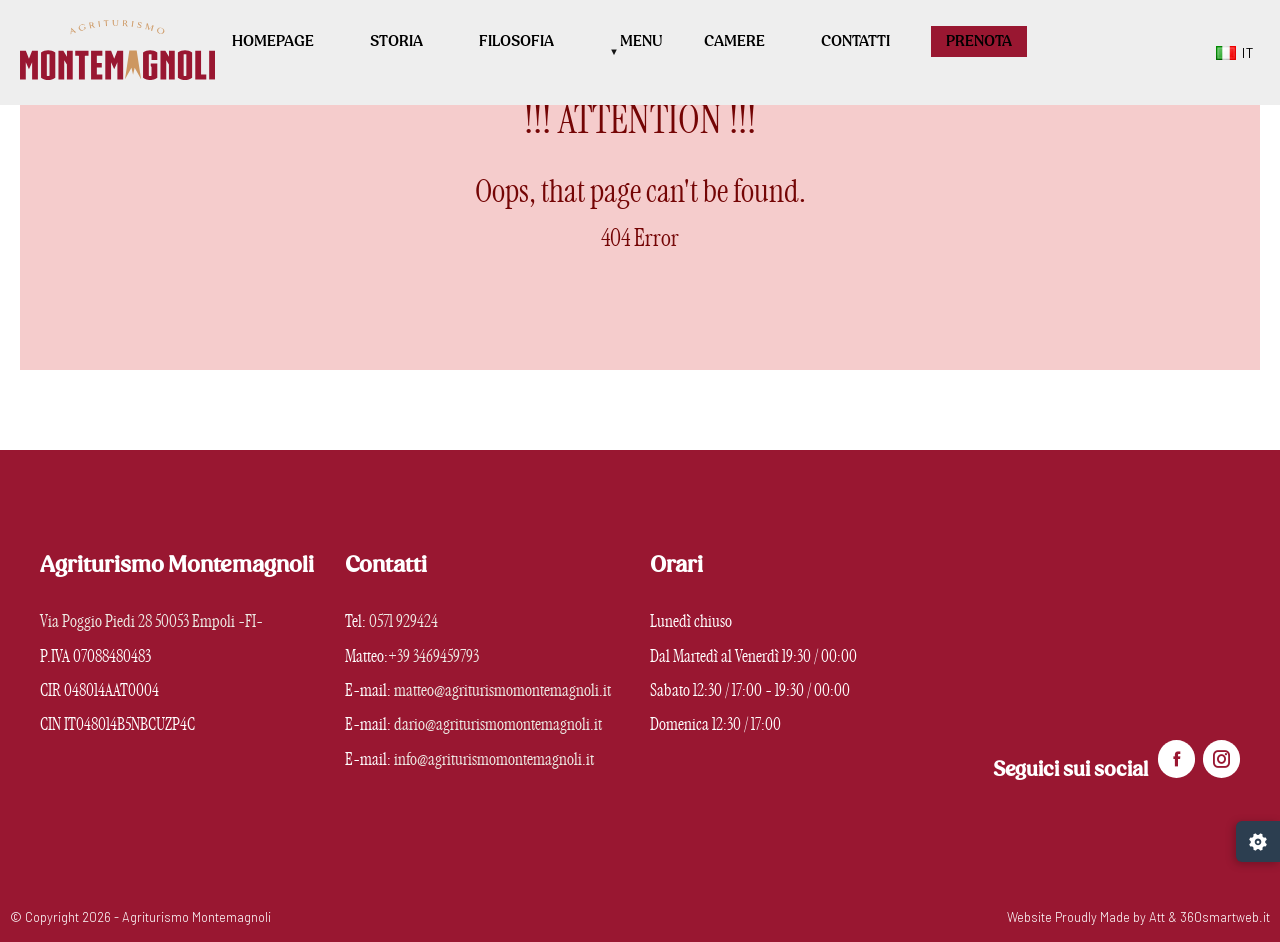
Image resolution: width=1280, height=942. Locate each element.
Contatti (855, 41)
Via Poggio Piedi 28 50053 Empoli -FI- (151, 621)
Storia (396, 41)
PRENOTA (979, 41)
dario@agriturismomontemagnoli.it (498, 724)
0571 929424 (403, 621)
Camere (734, 41)
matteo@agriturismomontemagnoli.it (502, 690)
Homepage (273, 41)
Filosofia (516, 41)
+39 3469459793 (433, 656)
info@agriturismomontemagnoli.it (494, 759)
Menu (641, 41)
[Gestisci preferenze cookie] (1258, 841)
